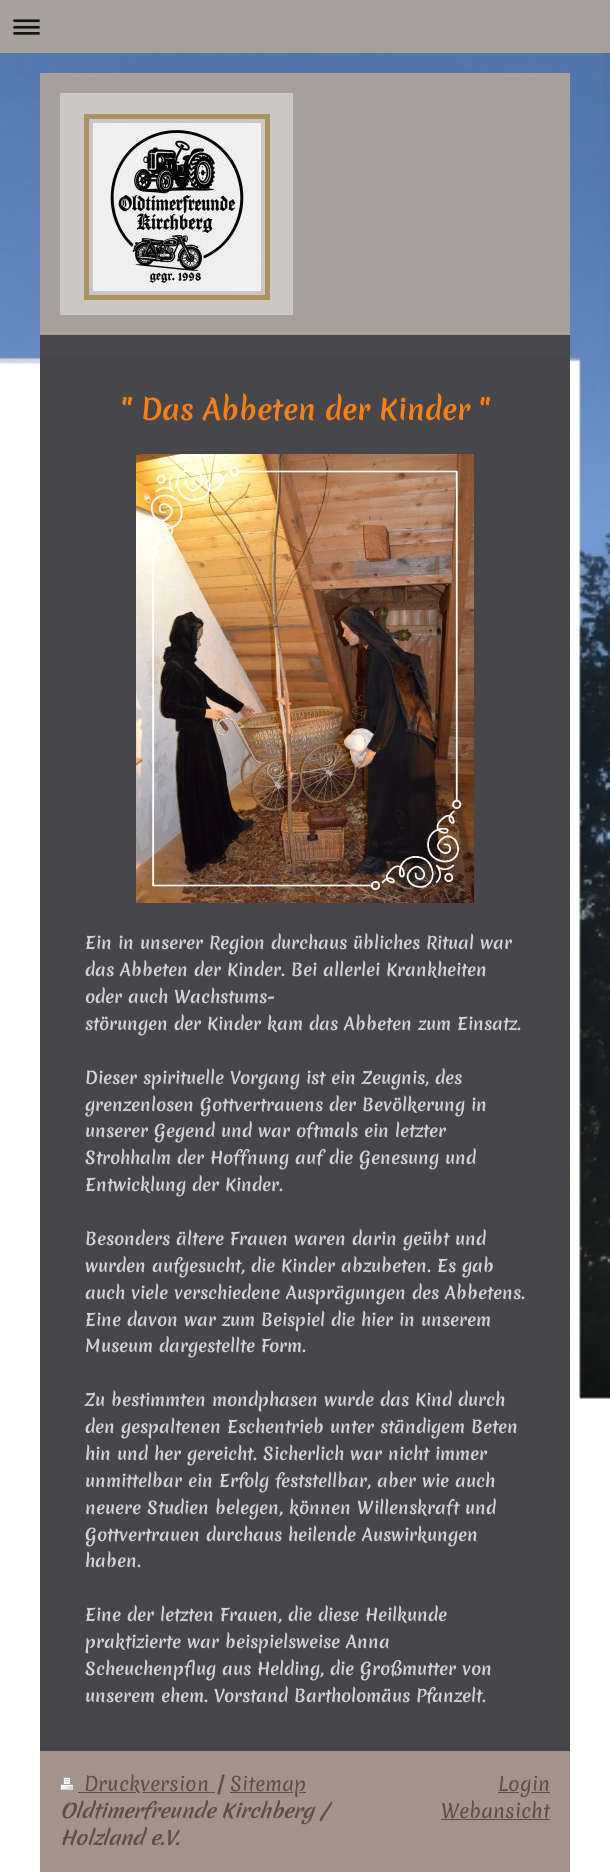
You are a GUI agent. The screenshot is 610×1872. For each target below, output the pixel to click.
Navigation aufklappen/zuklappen (305, 26)
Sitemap (268, 1784)
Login (524, 1784)
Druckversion (137, 1784)
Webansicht (495, 1811)
